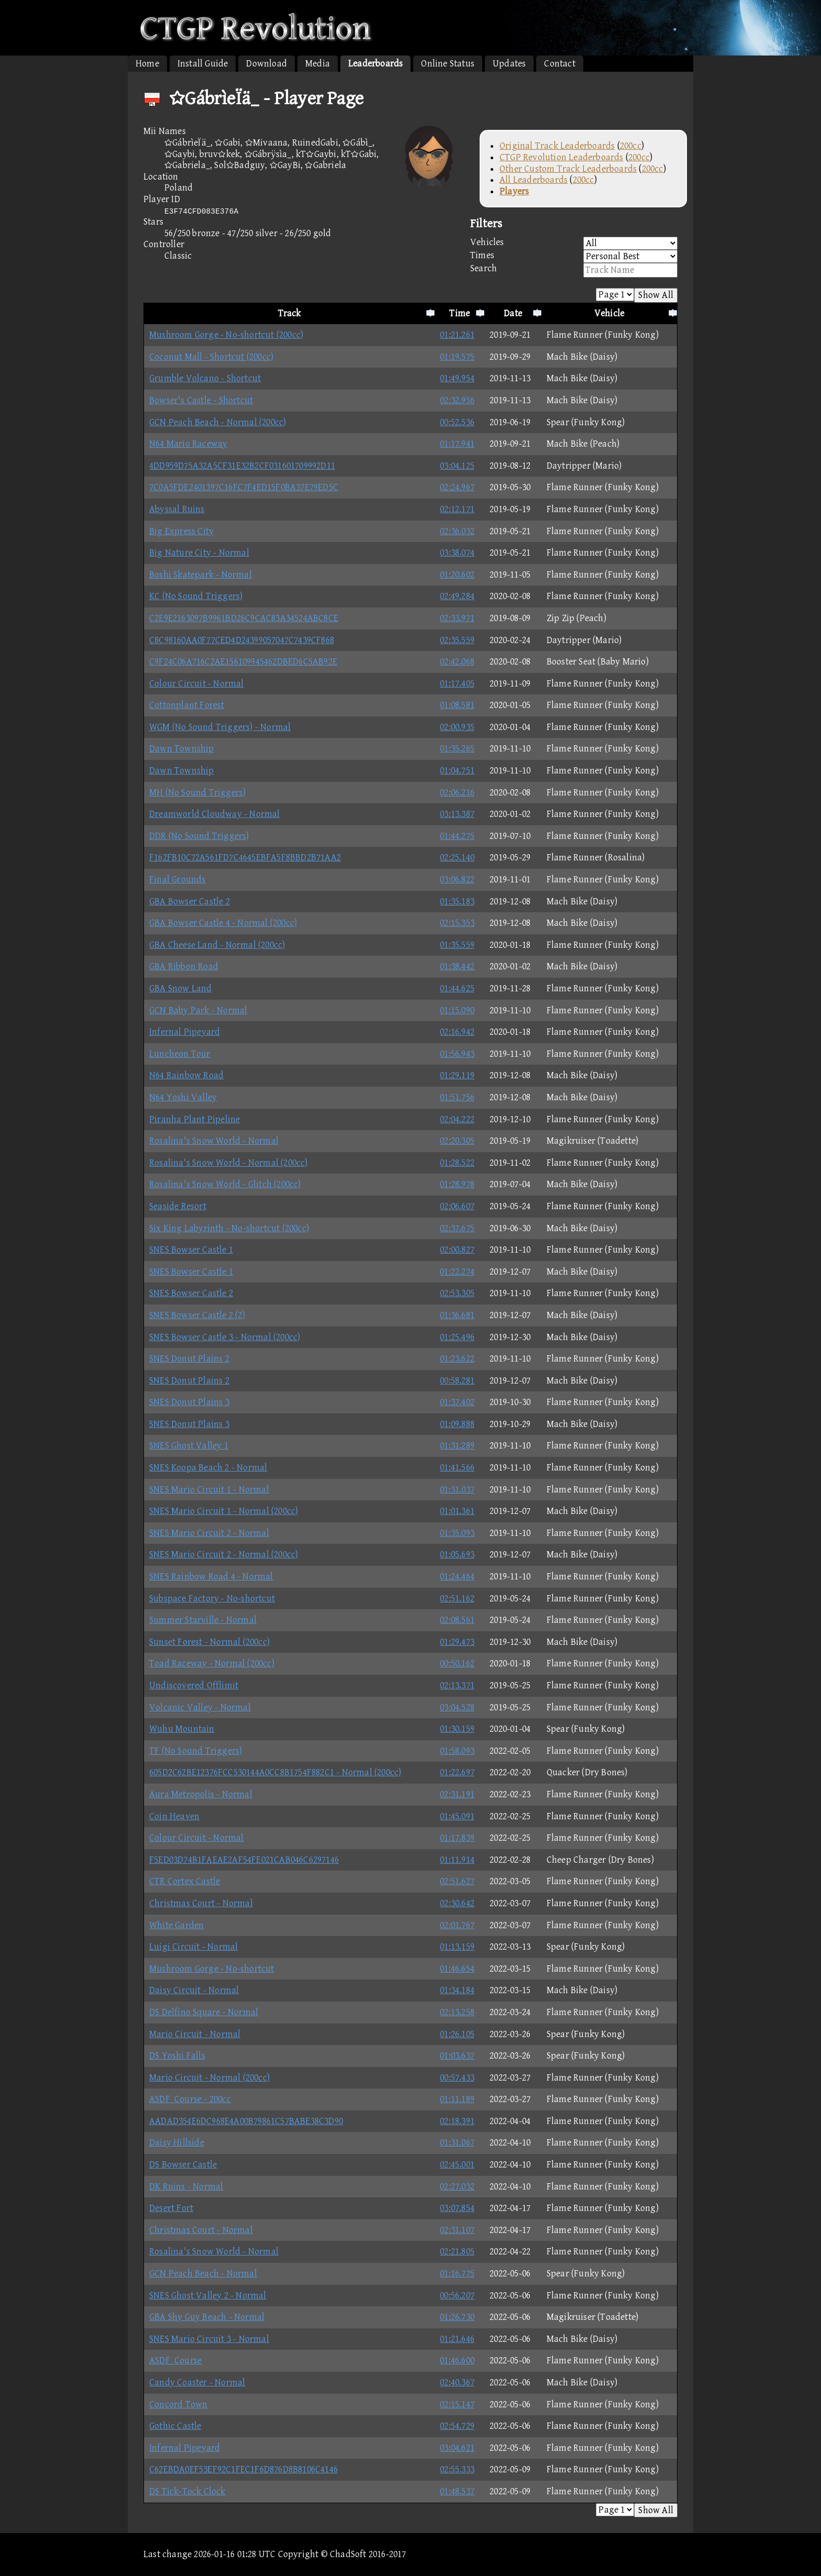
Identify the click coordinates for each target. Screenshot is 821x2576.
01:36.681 (457, 1315)
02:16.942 (457, 1031)
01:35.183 (457, 901)
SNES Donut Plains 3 (189, 1402)
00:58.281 (457, 1380)
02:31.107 (457, 2230)
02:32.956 (457, 400)
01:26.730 (457, 2317)
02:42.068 (457, 661)
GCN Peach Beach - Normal (203, 2273)
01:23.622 (457, 1358)
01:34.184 (457, 1990)
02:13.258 (457, 2012)
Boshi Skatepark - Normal (200, 574)
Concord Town (178, 2404)
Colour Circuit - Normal (196, 683)
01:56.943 (457, 1053)
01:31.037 (457, 1489)
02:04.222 (457, 1119)
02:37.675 (457, 1228)
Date (513, 313)
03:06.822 (457, 879)
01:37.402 (457, 1402)
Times (574, 256)
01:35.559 (457, 944)
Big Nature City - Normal (199, 552)
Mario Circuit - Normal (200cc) (209, 2077)
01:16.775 (457, 2273)
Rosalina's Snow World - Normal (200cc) (228, 1162)
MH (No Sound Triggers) (197, 792)
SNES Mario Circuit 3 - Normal (209, 2339)
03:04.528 (457, 1707)
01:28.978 (457, 1184)
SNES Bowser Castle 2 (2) (197, 1315)
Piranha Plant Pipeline (194, 1119)
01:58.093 (457, 1750)
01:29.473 (457, 1642)
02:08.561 (457, 1620)
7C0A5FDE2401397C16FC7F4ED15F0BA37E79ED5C (243, 487)
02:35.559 (457, 640)
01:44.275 (457, 836)
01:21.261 (457, 334)
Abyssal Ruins (177, 509)
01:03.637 (457, 2055)
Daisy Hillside (176, 2142)
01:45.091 (457, 1816)
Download (266, 63)
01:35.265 (457, 748)
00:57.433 (457, 2077)
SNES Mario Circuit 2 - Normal (209, 1533)
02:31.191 (457, 1794)
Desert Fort (171, 2208)
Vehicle (609, 313)
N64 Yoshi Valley (183, 1097)
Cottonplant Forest (187, 705)
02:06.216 (457, 792)
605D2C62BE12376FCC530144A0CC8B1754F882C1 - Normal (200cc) (275, 1772)
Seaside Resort (177, 1206)
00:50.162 (457, 1663)
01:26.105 (457, 2034)
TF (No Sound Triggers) (195, 1750)
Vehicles (574, 243)
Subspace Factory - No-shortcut (212, 1598)
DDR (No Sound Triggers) (199, 836)
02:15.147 (457, 2404)
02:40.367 (457, 2382)
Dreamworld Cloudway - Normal (214, 814)
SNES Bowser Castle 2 (191, 1293)
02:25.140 (457, 857)
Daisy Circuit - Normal (194, 1990)
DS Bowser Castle (183, 2164)
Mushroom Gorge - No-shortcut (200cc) (226, 334)
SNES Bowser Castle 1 (191, 1249)
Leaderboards (375, 63)
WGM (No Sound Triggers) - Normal (220, 727)
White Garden (176, 1925)
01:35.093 (457, 1533)
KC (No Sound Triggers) (195, 596)
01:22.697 (457, 1772)
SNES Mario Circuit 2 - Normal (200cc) (223, 1554)
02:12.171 (457, 509)
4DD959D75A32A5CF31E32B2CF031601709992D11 (242, 465)
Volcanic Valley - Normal (200, 1707)
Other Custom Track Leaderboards (568, 168)
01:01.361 (457, 1511)
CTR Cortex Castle (184, 1881)
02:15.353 (457, 922)
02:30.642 (457, 1903)
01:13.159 (457, 1946)
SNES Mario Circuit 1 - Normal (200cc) (223, 1511)
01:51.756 (457, 1097)
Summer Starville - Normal (203, 1620)
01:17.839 (457, 1837)
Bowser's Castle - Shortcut (201, 400)
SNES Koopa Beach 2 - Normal (208, 1467)
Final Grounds (177, 879)
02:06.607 (457, 1206)
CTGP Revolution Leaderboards (562, 157)
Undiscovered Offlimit (193, 1685)
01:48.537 (457, 2491)
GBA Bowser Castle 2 (189, 901)
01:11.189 (457, 2099)
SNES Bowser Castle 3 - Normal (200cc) (224, 1337)
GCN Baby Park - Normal (198, 1010)
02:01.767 (457, 1925)
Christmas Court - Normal (201, 1903)
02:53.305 (457, 1293)
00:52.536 (457, 422)
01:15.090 (457, 1010)
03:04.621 (457, 2447)
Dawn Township (181, 748)
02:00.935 (457, 727)
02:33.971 (457, 618)
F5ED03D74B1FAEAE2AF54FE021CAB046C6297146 (244, 1859)
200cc (630, 145)
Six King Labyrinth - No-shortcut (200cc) (229, 1228)
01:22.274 (457, 1271)
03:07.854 (457, 2208)
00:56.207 (457, 2295)
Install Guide (202, 63)
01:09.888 (457, 1424)
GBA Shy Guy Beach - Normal (206, 2317)
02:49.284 (457, 596)
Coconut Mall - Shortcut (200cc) (211, 356)
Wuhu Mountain (182, 1728)
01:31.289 (457, 1445)
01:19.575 (457, 356)
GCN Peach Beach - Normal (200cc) (217, 422)
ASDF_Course (175, 2360)
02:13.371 (457, 1685)
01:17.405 (457, 683)
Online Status (447, 63)
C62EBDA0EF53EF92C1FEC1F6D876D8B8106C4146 (243, 2469)
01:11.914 (457, 1859)
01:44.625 (457, 988)
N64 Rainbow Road (186, 1075)
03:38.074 (457, 552)
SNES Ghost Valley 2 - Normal (208, 2295)
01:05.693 (457, 1554)
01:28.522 (457, 1162)
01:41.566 (457, 1467)
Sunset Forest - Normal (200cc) (209, 1642)
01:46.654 (457, 1968)
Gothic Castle (175, 2425)
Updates (509, 63)
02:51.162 (457, 1598)
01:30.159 (457, 1728)
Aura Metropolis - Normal (200, 1794)
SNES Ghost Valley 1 (188, 1445)
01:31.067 (457, 2142)
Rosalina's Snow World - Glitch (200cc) (225, 1184)
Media (317, 63)
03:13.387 (457, 814)
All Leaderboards (534, 179)
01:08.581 (457, 705)
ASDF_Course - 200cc (190, 2099)
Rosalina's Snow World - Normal (214, 1140)
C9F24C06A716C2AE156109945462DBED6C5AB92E (243, 661)
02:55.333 (457, 2469)
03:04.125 (457, 465)
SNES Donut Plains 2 (189, 1358)
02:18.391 (457, 2121)
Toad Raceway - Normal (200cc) (211, 1663)
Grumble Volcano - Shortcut (205, 378)
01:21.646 (457, 2339)
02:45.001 (457, 2164)
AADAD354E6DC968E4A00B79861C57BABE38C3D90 (246, 2121)
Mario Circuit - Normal (194, 2034)
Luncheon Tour (179, 1053)
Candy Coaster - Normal (197, 2382)
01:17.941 (457, 443)
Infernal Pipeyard (184, 1031)
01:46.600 (457, 2360)
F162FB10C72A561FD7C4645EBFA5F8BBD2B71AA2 (245, 857)
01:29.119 (457, 1075)
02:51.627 (457, 1881)
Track (289, 313)
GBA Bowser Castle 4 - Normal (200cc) (223, 922)
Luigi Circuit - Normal (193, 1946)
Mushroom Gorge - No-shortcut (211, 1968)
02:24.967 (457, 487)
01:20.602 (457, 574)
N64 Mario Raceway (188, 443)
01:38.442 (457, 966)
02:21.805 (457, 2251)
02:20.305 (457, 1140)
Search (574, 270)
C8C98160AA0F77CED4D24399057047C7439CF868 (241, 640)
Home (147, 63)
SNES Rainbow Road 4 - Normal (211, 1576)
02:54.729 (457, 2425)
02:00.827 (457, 1249)
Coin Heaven (174, 1816)
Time (459, 313)
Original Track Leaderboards (557, 145)
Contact (559, 63)
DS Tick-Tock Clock (187, 2491)
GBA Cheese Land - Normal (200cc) (217, 944)
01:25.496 (457, 1337)
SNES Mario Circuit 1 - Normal (209, 1489)
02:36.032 (457, 531)
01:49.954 (457, 378)
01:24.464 (457, 1576)
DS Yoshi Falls (177, 2055)
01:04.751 (457, 770)
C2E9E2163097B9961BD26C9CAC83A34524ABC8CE (243, 618)
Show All (655, 295)
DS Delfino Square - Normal (203, 2012)
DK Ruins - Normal (186, 2186)
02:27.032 (457, 2186)
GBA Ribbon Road (183, 966)
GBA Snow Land (180, 988)
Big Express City (181, 531)
